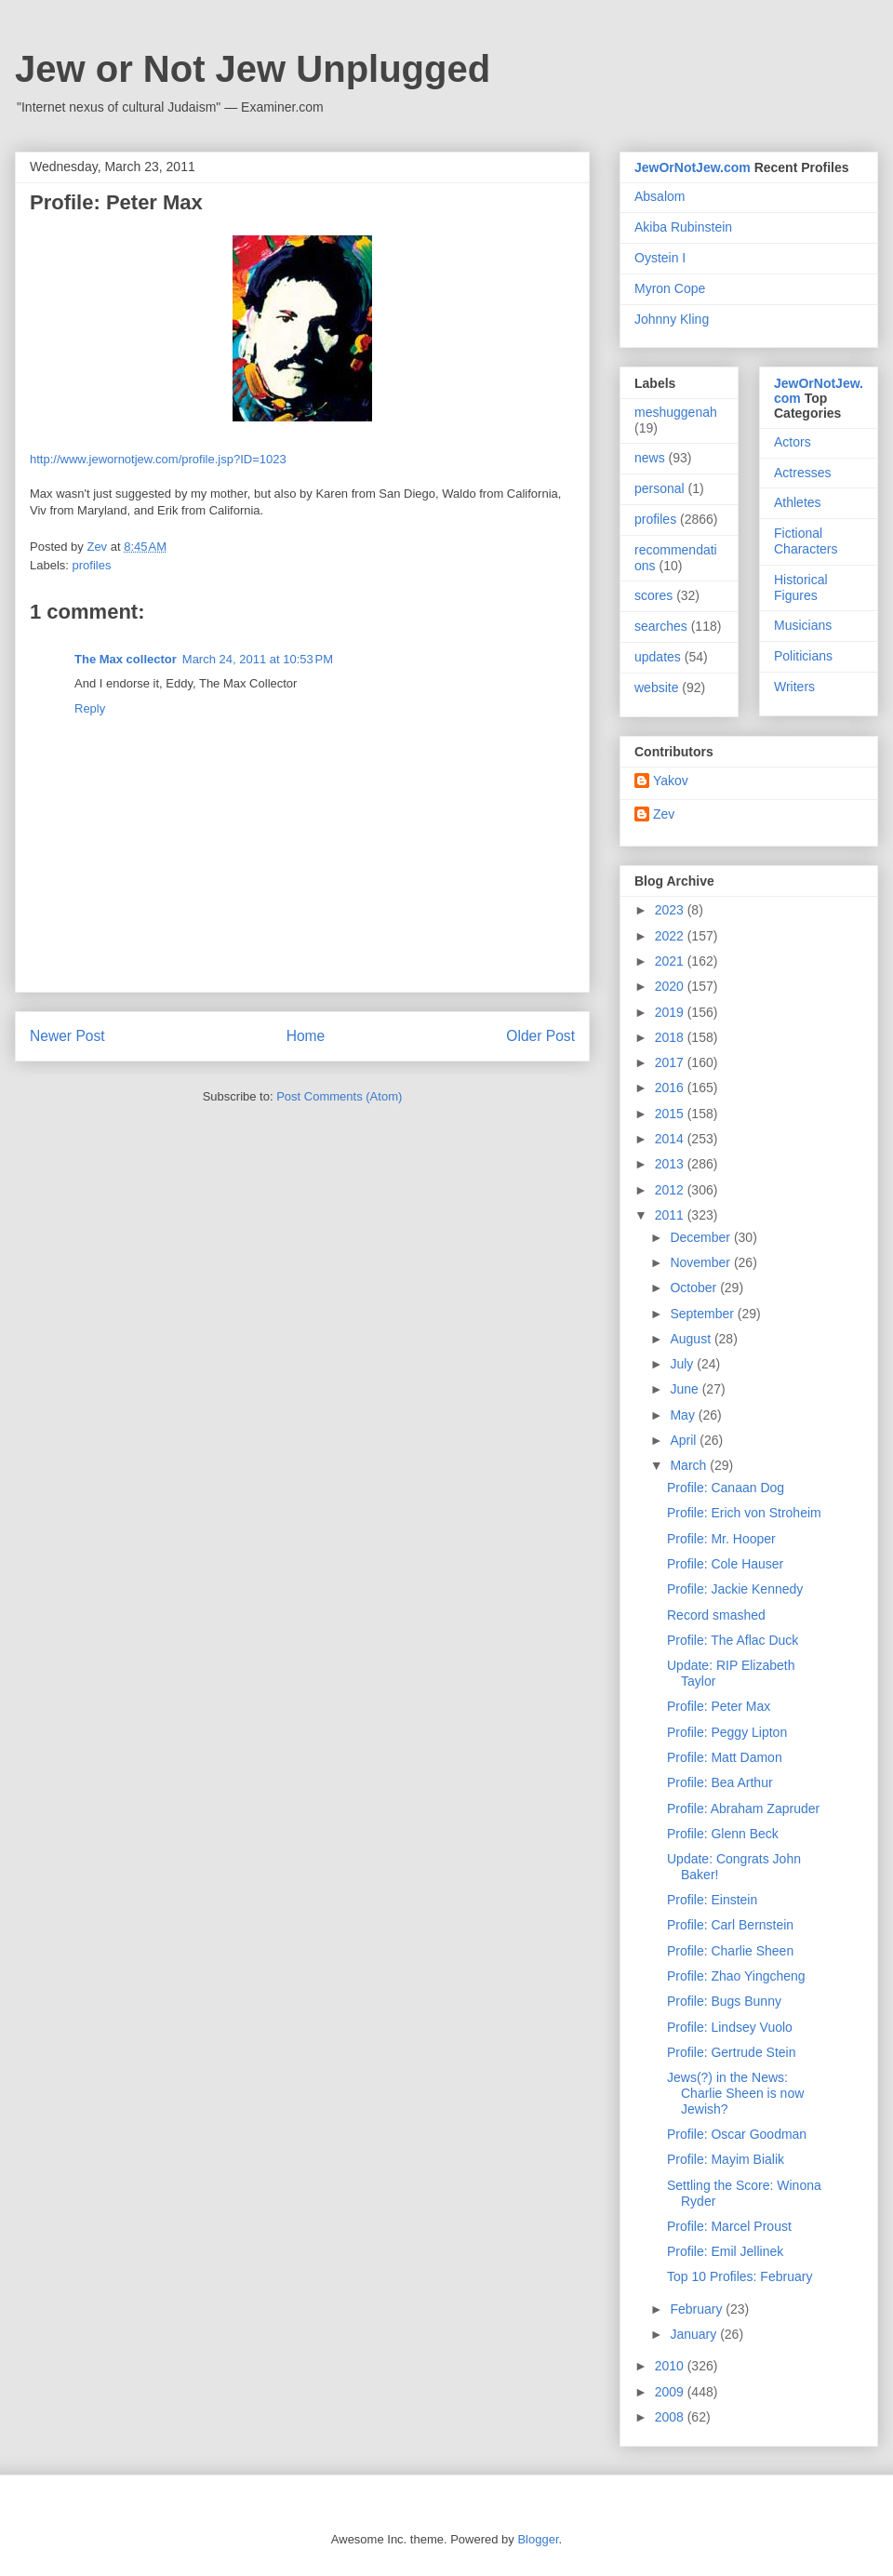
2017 (671, 1062)
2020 (671, 986)
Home (306, 1036)
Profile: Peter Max (718, 1706)
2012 (671, 1189)
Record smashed (716, 1615)
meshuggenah (675, 412)
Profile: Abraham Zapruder (743, 1808)
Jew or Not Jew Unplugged (252, 68)
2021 (671, 961)
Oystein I (660, 257)
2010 (671, 2365)
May (684, 1415)
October (695, 1287)
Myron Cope (669, 288)
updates (657, 656)
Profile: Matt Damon (724, 1757)
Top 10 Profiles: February (739, 2276)
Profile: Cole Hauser (725, 1563)
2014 (671, 1138)
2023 (671, 909)
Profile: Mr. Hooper (721, 1538)
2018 (671, 1037)
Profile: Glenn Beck (723, 1833)
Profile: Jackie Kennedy (735, 1589)
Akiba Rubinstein (683, 227)
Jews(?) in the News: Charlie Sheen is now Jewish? (735, 2093)
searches (660, 626)
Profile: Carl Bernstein (730, 1924)
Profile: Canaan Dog (725, 1487)
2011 (671, 1215)
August (691, 1338)
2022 (671, 935)
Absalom (659, 196)
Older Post (540, 1036)
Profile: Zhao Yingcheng (736, 1976)
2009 (671, 2391)
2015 (671, 1113)
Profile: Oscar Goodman (736, 2134)
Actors (792, 441)
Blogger (537, 2539)
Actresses (802, 472)
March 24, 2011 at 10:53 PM (257, 659)
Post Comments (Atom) (339, 1096)
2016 (671, 1087)
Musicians (803, 625)
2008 (671, 2416)
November (701, 1262)
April (685, 1440)
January (695, 2334)
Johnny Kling (671, 319)
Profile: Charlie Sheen (730, 1950)
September (703, 1313)
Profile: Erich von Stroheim (744, 1512)
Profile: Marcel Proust (729, 2226)
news (649, 457)
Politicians (803, 655)
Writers (794, 686)
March (690, 1465)
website (656, 687)
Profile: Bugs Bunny (724, 2001)
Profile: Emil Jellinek (725, 2251)
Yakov (670, 780)
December (701, 1237)
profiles (92, 565)
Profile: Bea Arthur (720, 1782)
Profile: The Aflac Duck (732, 1640)
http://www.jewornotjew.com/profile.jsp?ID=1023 (158, 459)
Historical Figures (801, 587)
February (698, 2309)
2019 (671, 1012)
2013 (671, 1163)
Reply (89, 708)
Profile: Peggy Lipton (727, 1732)
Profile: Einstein (712, 1899)
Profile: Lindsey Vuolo (730, 2027)
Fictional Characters (805, 541)
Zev (663, 814)
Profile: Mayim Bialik (725, 2159)
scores (653, 595)
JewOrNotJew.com (692, 167)
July (683, 1363)
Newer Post (67, 1036)
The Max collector (125, 659)
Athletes (797, 502)
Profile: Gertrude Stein (731, 2052)
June (685, 1388)
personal (659, 488)
